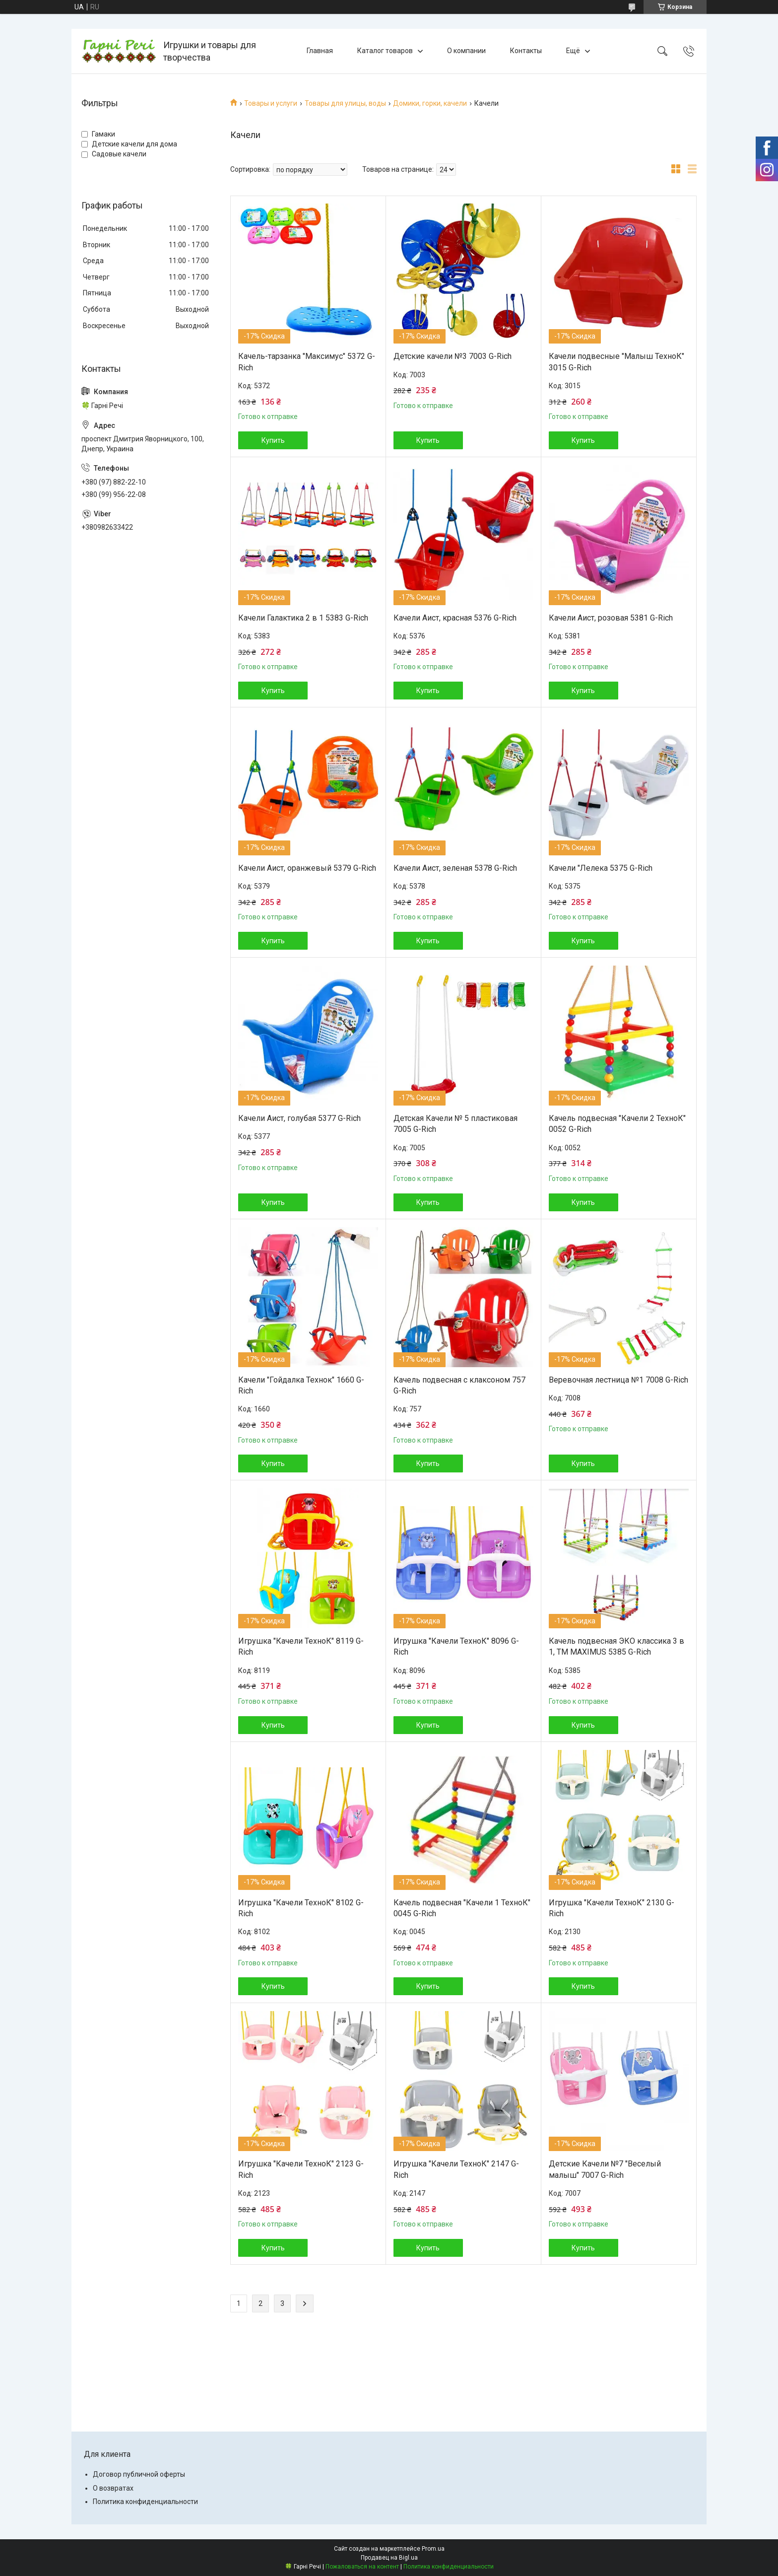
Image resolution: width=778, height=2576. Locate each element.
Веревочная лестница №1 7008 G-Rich (618, 1380)
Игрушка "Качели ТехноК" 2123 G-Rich (301, 2169)
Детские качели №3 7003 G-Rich (452, 356)
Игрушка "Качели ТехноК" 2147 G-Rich (456, 2169)
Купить (273, 440)
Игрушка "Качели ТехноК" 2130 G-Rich (611, 1908)
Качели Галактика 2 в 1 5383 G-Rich (303, 618)
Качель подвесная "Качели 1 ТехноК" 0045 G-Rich (461, 1908)
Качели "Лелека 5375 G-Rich (600, 868)
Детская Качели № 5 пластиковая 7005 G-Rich (455, 1124)
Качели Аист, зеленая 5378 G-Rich (455, 868)
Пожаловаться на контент (362, 2566)
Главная (320, 51)
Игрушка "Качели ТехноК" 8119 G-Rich (301, 1646)
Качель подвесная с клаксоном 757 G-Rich (459, 1385)
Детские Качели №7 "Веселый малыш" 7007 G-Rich (605, 2169)
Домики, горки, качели (430, 103)
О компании (466, 51)
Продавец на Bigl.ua (389, 2557)
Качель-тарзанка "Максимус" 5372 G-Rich (306, 361)
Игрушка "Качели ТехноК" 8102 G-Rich (301, 1908)
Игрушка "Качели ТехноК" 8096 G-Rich (456, 1646)
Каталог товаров (385, 51)
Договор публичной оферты (139, 2474)
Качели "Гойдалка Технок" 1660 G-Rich (301, 1385)
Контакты (526, 51)
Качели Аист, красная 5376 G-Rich (455, 618)
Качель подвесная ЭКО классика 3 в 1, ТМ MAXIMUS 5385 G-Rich (616, 1646)
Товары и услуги (270, 103)
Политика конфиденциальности (145, 2502)
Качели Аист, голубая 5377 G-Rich (299, 1118)
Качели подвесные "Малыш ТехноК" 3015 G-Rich (616, 361)
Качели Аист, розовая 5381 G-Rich (611, 618)
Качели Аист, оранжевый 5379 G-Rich (307, 868)
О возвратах (113, 2488)
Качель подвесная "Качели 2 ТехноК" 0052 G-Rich (617, 1124)
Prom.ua (433, 2548)
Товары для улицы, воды (345, 103)
